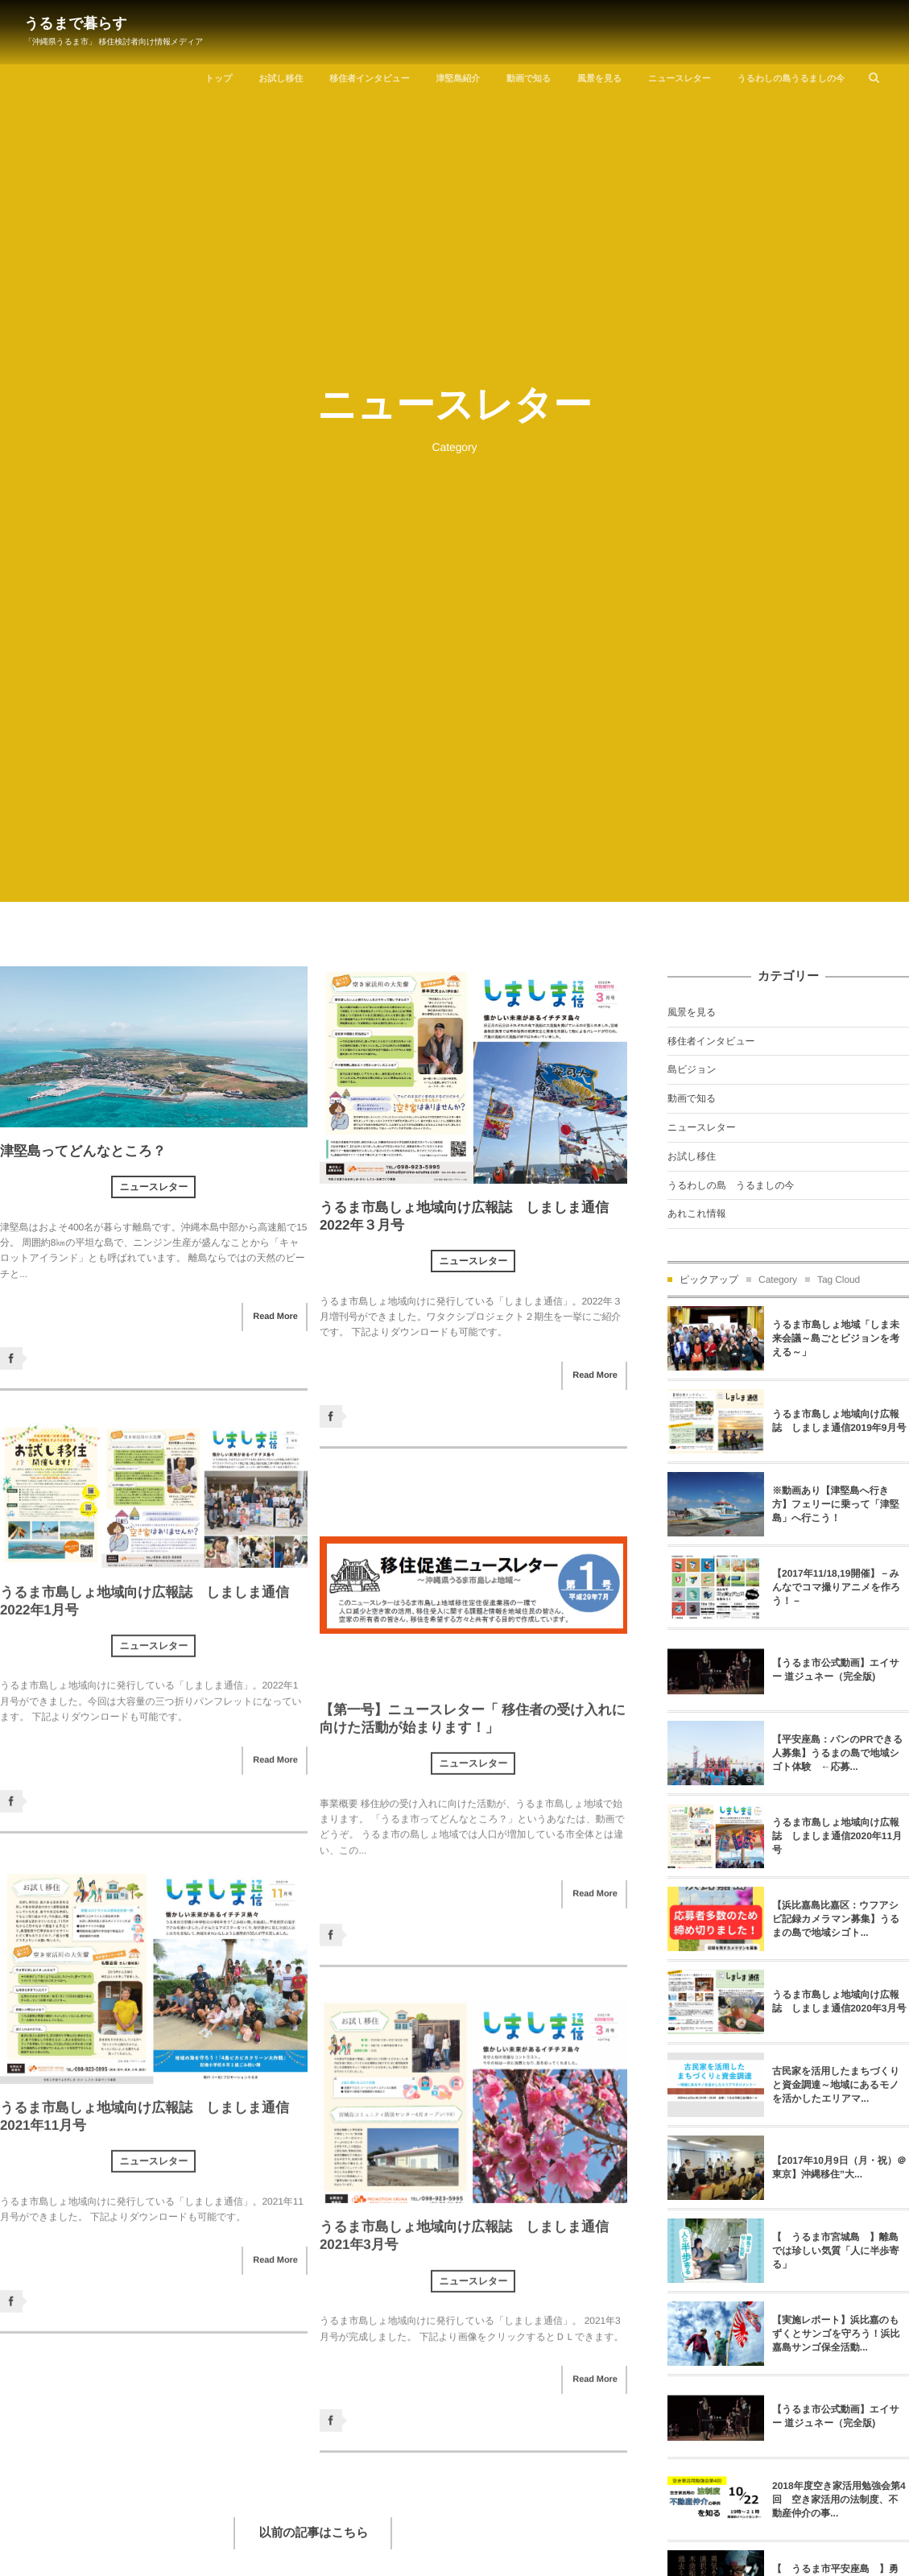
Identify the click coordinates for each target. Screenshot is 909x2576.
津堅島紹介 (458, 79)
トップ (218, 79)
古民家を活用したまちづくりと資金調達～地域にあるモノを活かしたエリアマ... (835, 2084)
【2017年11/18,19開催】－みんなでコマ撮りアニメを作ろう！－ (836, 1587)
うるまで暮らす (75, 23)
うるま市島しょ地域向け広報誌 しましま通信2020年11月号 (837, 1836)
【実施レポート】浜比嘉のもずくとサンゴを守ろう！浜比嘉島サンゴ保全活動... (836, 2333)
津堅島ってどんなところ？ (83, 1151)
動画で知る (528, 79)
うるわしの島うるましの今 (791, 79)
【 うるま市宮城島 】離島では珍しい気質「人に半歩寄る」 (835, 2250)
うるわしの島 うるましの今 (731, 1185)
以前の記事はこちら (314, 2533)
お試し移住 (280, 79)
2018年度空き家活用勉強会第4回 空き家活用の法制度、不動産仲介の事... (839, 2499)
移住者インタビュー (369, 79)
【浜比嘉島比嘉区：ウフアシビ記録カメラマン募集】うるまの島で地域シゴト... (835, 1919)
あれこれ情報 (696, 1213)
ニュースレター (679, 79)
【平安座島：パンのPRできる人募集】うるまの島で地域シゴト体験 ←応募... (837, 1753)
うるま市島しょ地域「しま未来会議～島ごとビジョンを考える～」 (835, 1338)
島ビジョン (692, 1069)
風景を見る (599, 79)
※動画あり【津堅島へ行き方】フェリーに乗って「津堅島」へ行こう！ (835, 1504)
